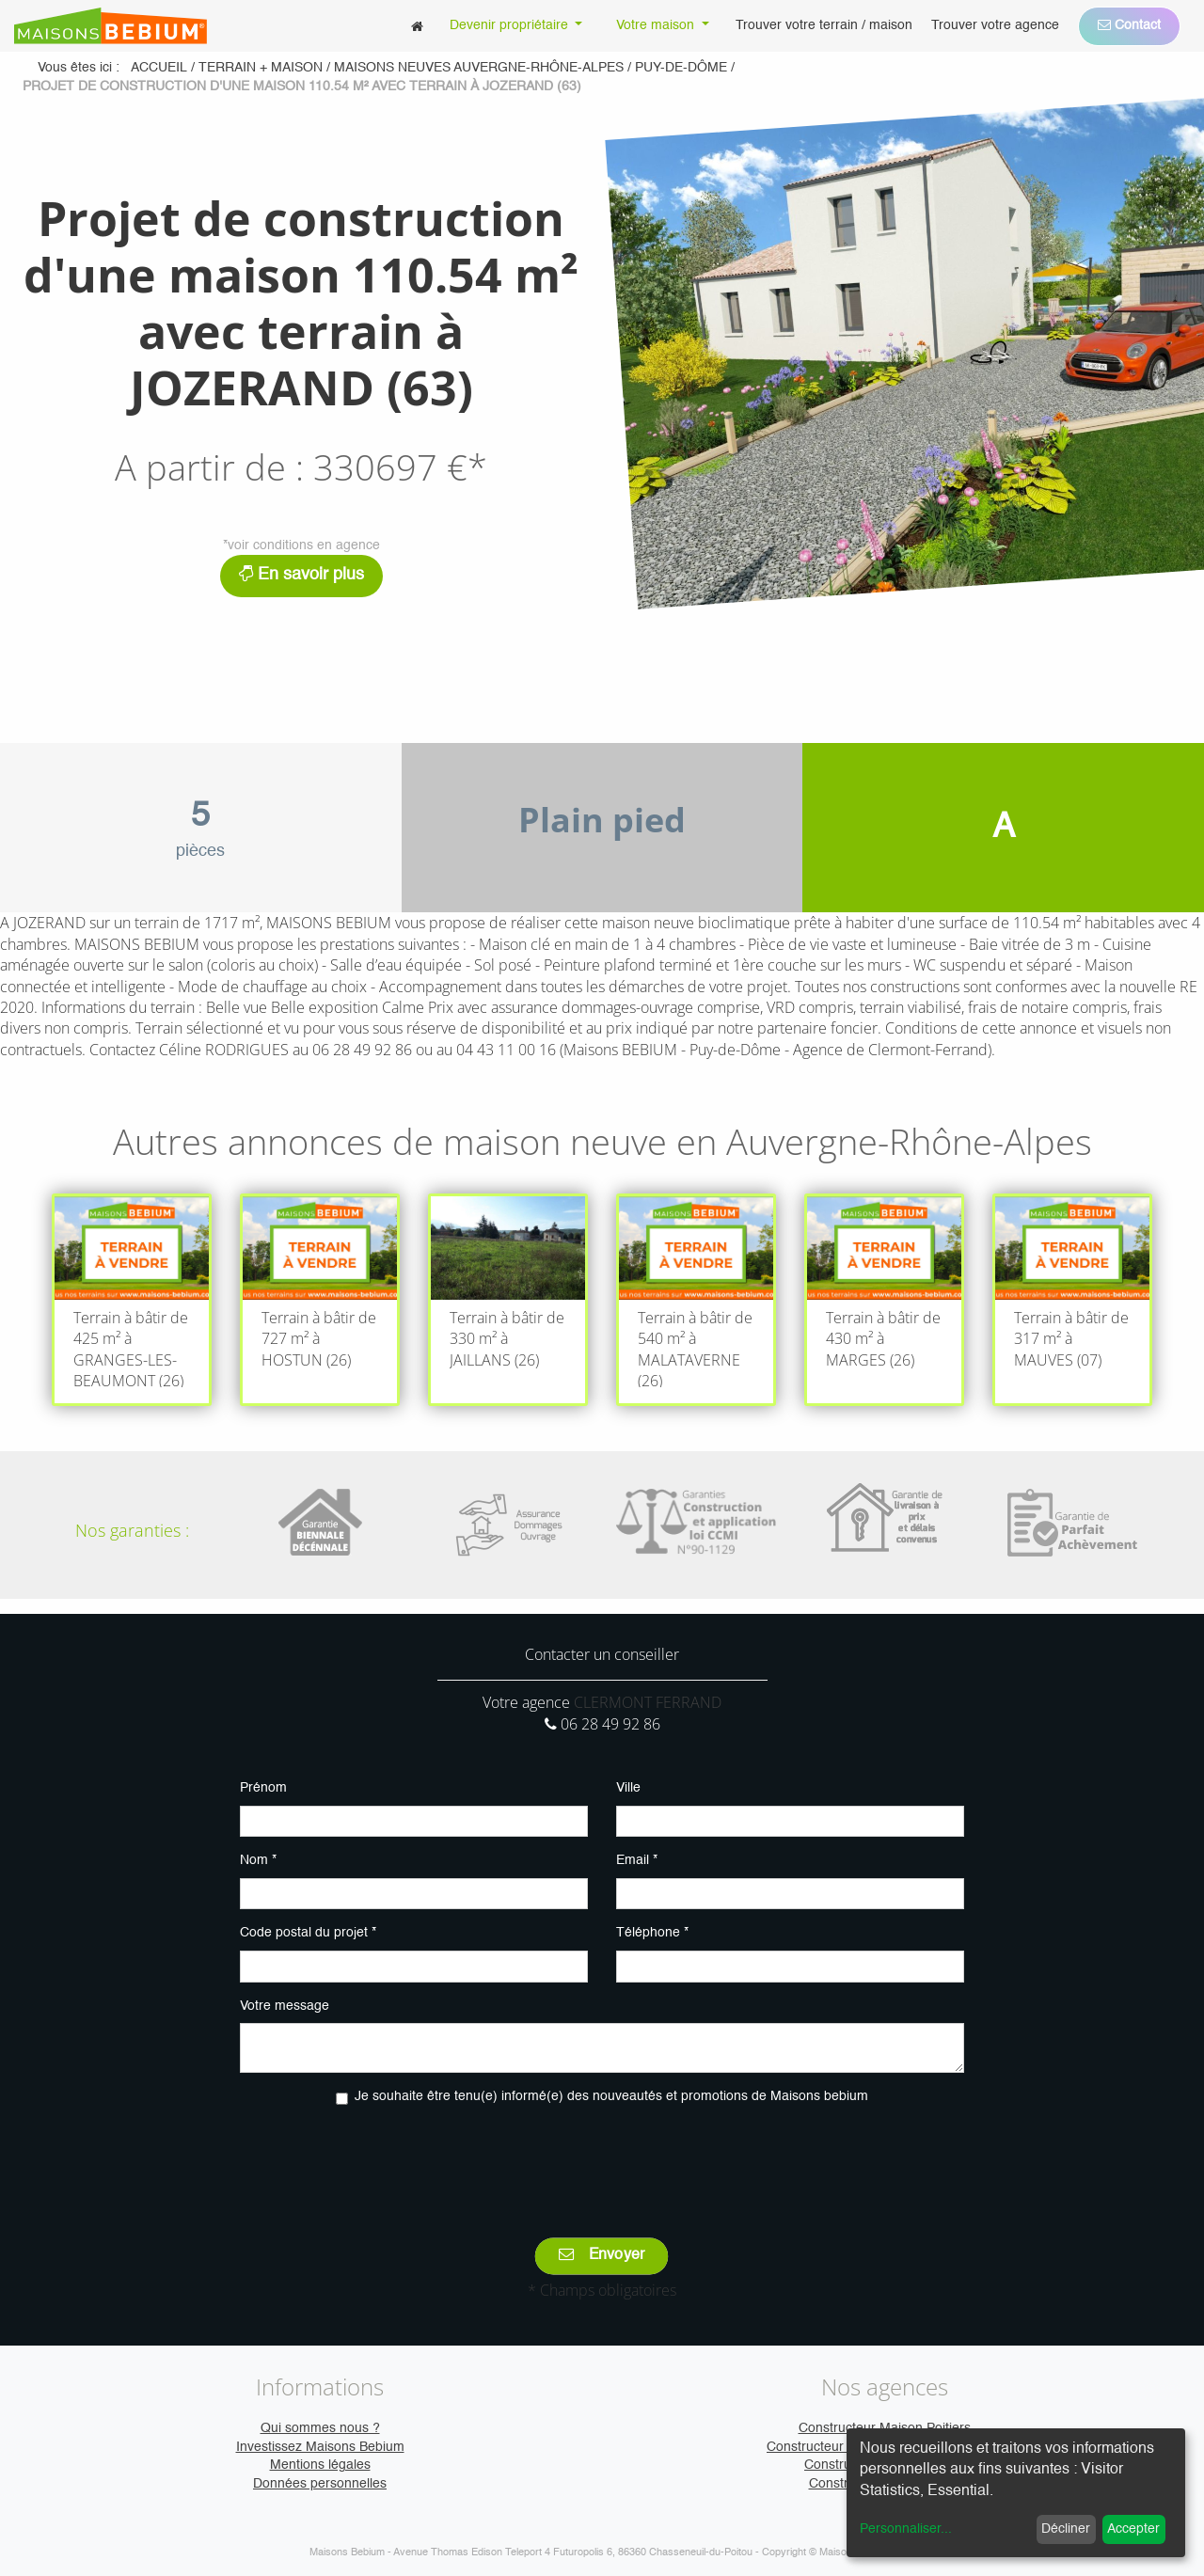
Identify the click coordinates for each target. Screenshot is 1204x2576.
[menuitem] (417, 26)
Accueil (159, 67)
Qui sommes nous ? (320, 2428)
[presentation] (602, 2158)
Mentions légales (320, 2465)
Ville (628, 1787)
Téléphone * (652, 1932)
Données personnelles (320, 2483)
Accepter (1133, 2529)
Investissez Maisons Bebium (320, 2447)
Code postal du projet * (308, 1932)
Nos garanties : (132, 1530)
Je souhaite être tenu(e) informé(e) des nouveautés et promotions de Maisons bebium (611, 2096)
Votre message (284, 2006)
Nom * (258, 1860)
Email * (636, 1860)
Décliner (1065, 2529)
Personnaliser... (906, 2529)
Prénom (263, 1787)
